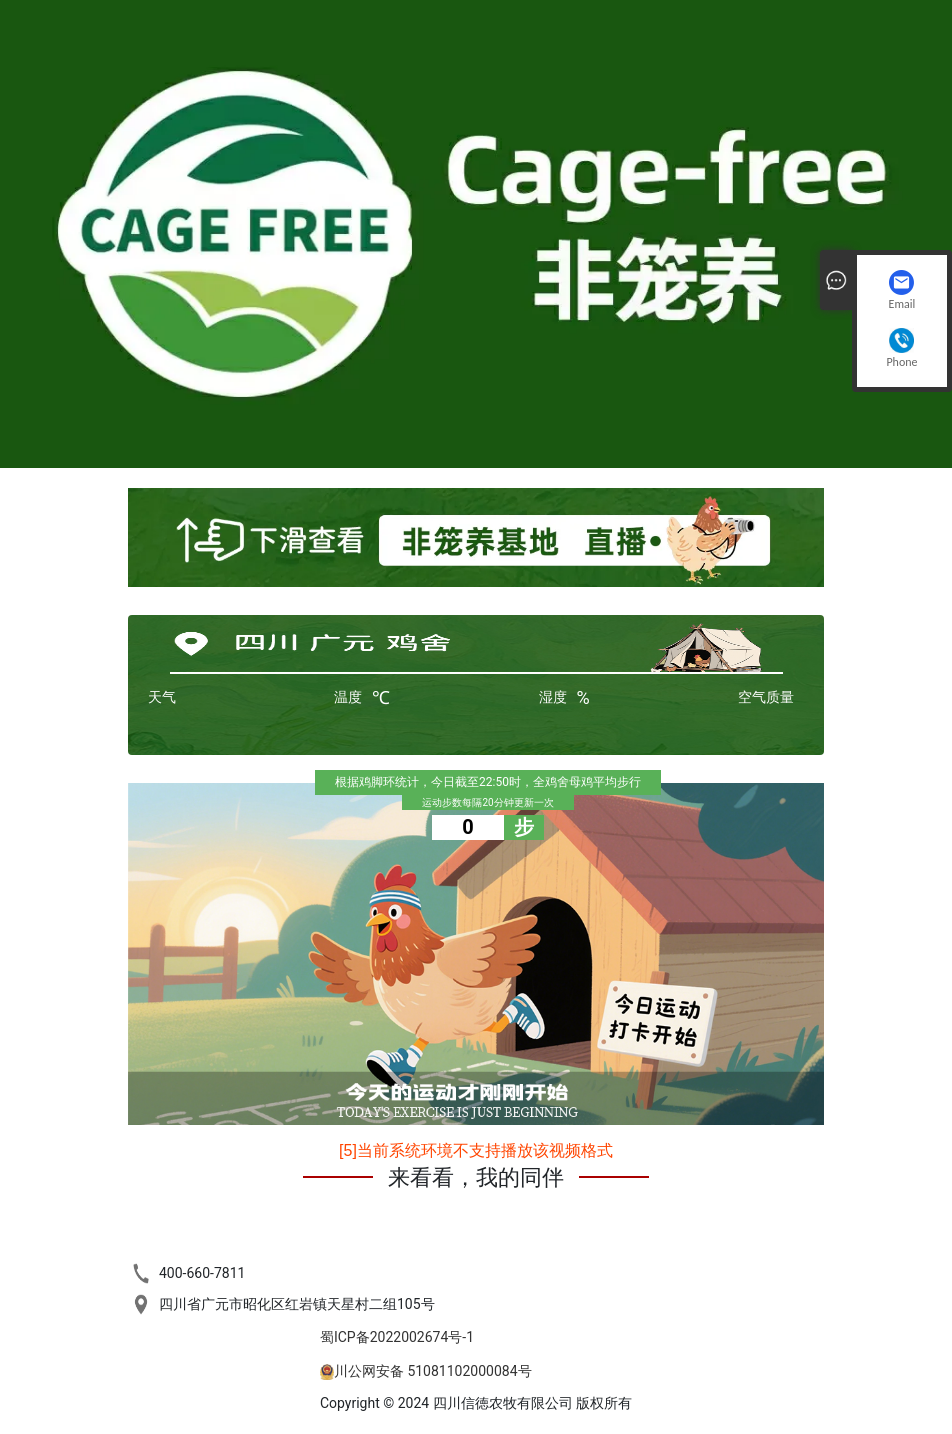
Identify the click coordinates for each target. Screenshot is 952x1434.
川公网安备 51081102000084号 (433, 1371)
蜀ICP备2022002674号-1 (397, 1337)
